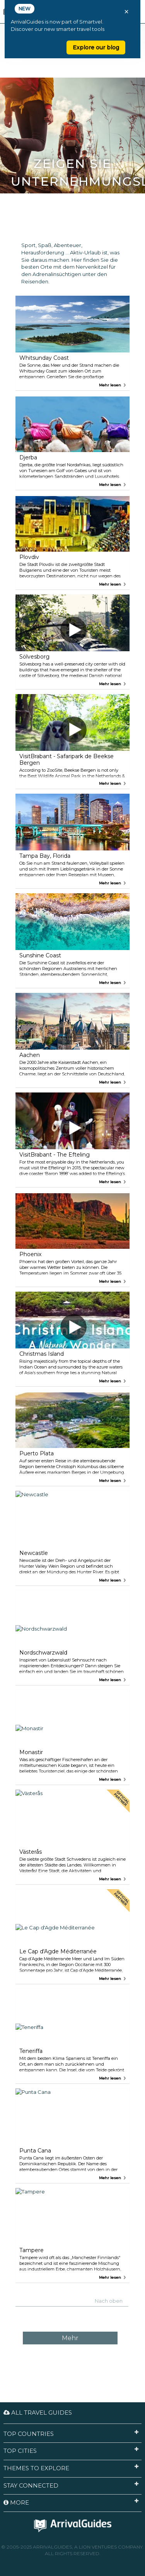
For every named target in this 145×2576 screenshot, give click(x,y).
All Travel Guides (37, 2412)
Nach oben (109, 2301)
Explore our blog (96, 47)
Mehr (70, 2338)
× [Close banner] (126, 11)
